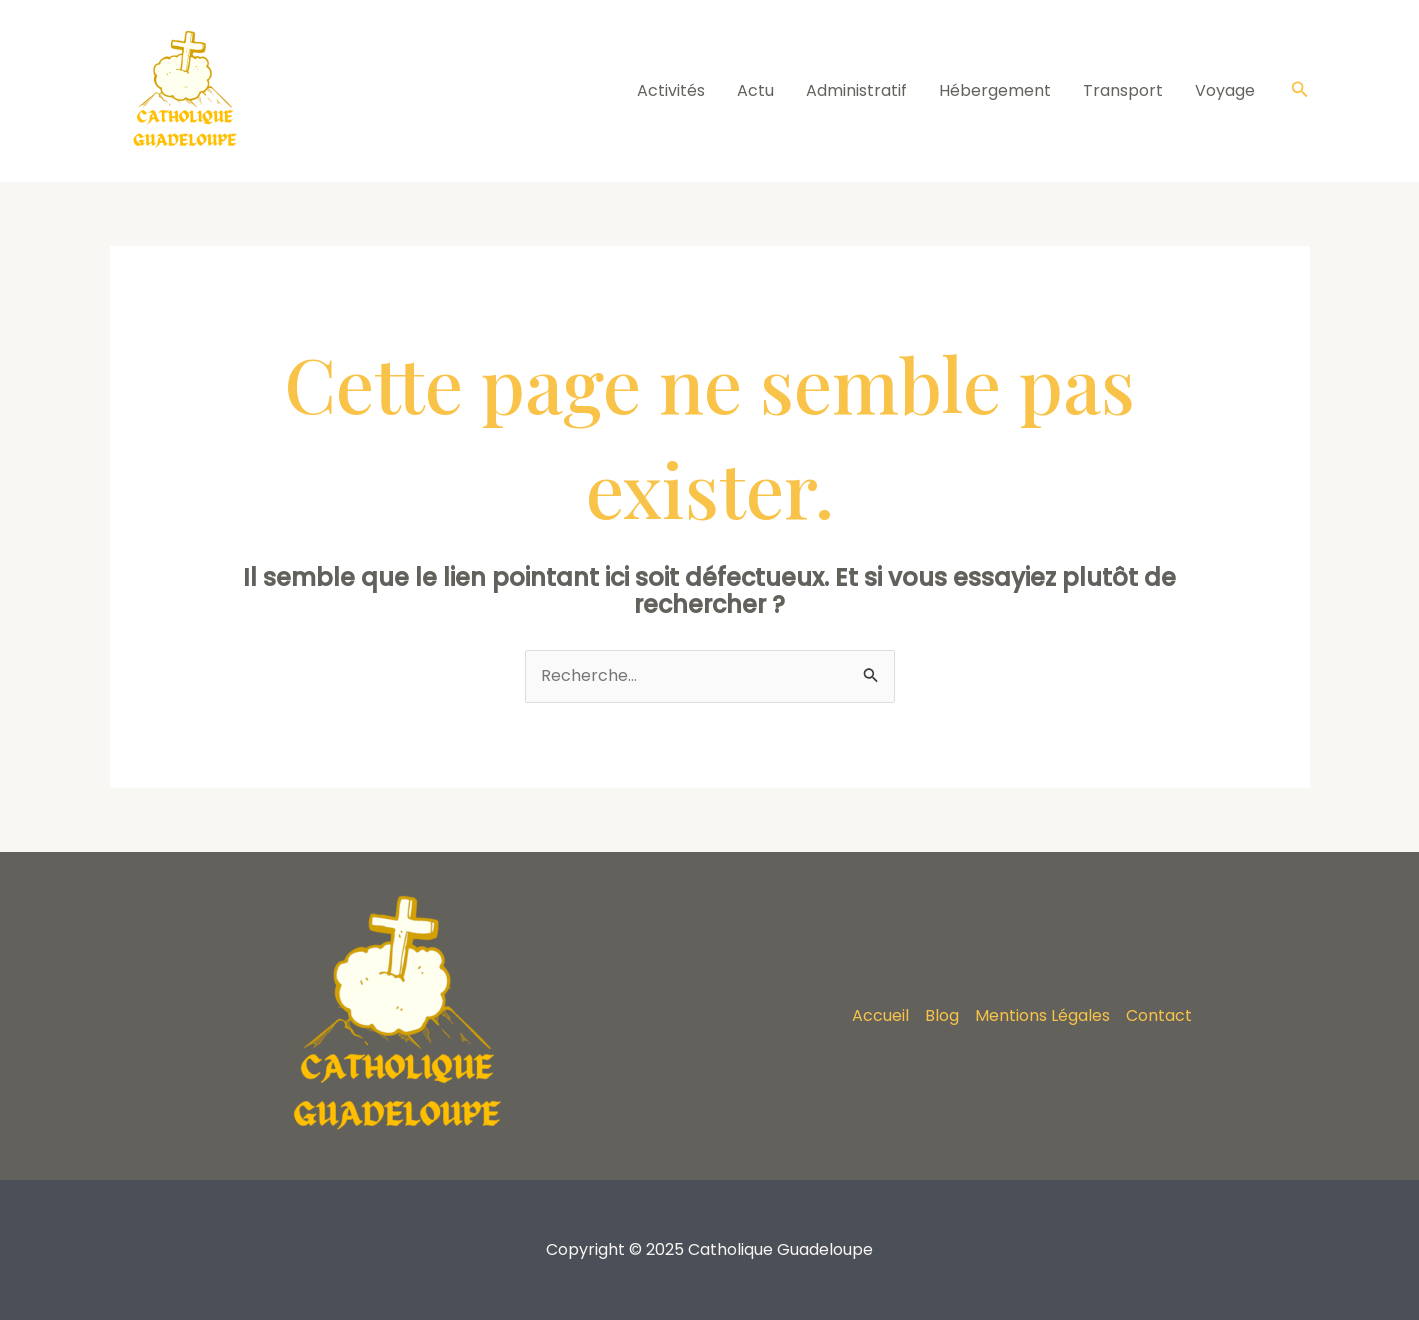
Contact (1159, 1015)
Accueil (880, 1015)
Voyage (1225, 90)
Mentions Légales (1042, 1015)
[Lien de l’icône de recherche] (1300, 91)
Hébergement (995, 90)
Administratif (856, 90)
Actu (755, 90)
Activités (671, 90)
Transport (1123, 90)
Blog (942, 1015)
